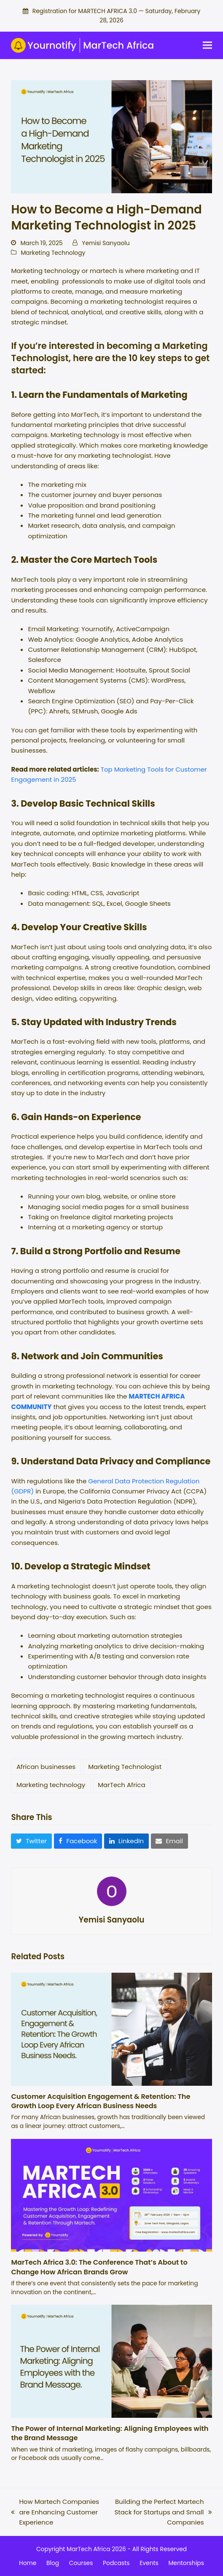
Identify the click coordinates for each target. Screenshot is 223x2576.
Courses (81, 2563)
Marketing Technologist (124, 1766)
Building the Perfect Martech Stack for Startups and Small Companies (161, 2512)
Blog (52, 2563)
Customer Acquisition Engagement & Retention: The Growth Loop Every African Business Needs (100, 2101)
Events (149, 2563)
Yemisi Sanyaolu (105, 243)
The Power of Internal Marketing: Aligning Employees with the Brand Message (109, 2433)
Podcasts (116, 2563)
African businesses (45, 1766)
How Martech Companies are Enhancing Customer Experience (55, 2512)
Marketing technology (50, 1784)
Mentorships (186, 2563)
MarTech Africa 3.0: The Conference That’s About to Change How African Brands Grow (99, 2266)
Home (27, 2563)
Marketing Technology (53, 252)
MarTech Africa (121, 1784)
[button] (207, 45)
